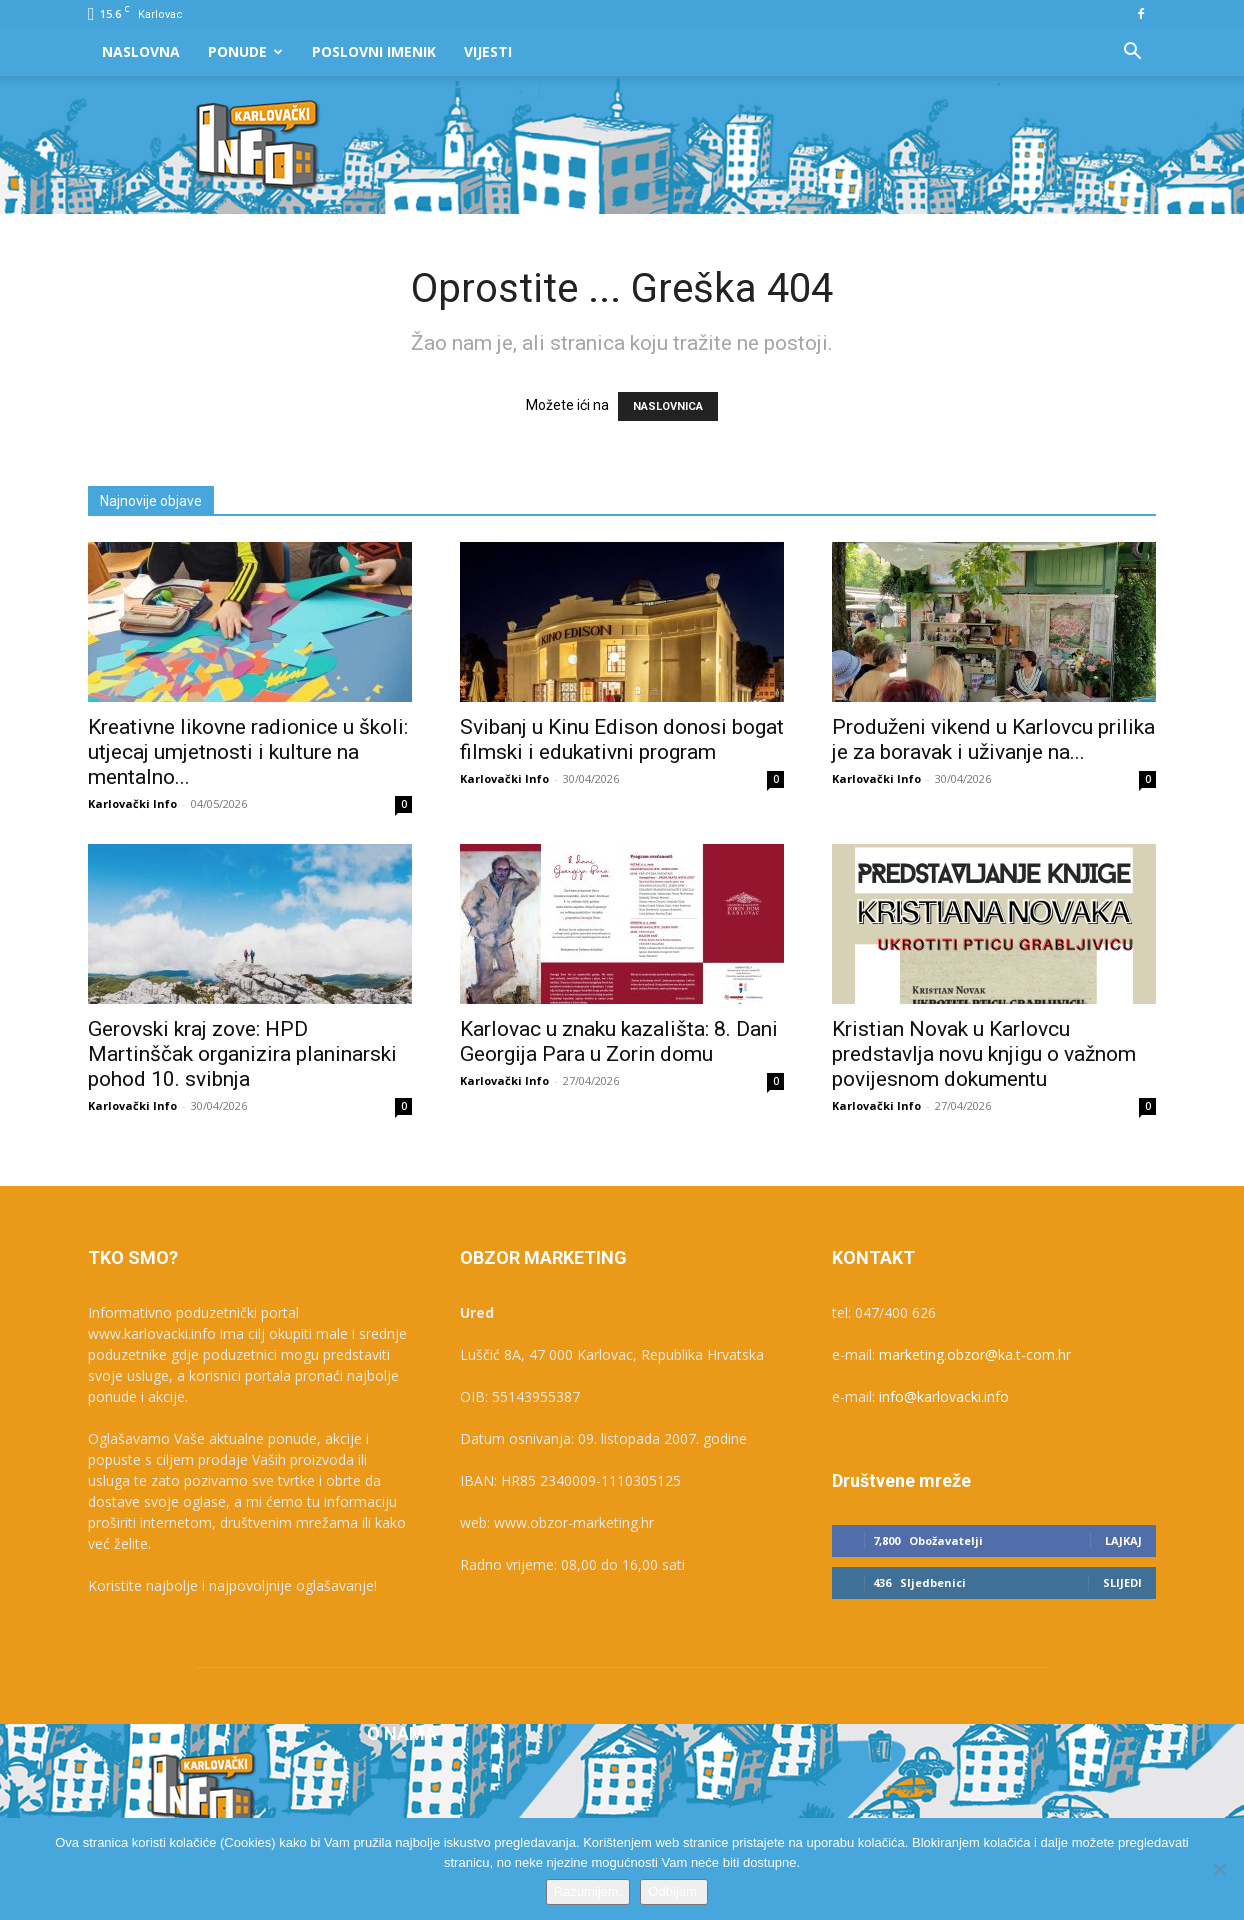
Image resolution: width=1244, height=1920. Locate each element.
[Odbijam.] (1219, 1869)
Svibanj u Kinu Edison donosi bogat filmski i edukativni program (622, 739)
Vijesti (488, 51)
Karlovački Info (132, 803)
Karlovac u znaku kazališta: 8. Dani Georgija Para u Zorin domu (619, 1041)
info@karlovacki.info (944, 1396)
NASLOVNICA (668, 406)
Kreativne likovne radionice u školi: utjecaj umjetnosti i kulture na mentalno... (248, 752)
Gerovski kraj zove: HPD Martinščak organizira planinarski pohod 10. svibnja (242, 1054)
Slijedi (1122, 1582)
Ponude (245, 51)
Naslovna (141, 51)
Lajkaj (1123, 1540)
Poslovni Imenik (374, 51)
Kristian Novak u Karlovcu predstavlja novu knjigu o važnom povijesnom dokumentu (984, 1054)
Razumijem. (588, 1891)
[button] (1132, 53)
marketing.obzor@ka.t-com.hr (975, 1354)
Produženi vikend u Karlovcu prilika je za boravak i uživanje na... (993, 739)
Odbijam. (674, 1891)
